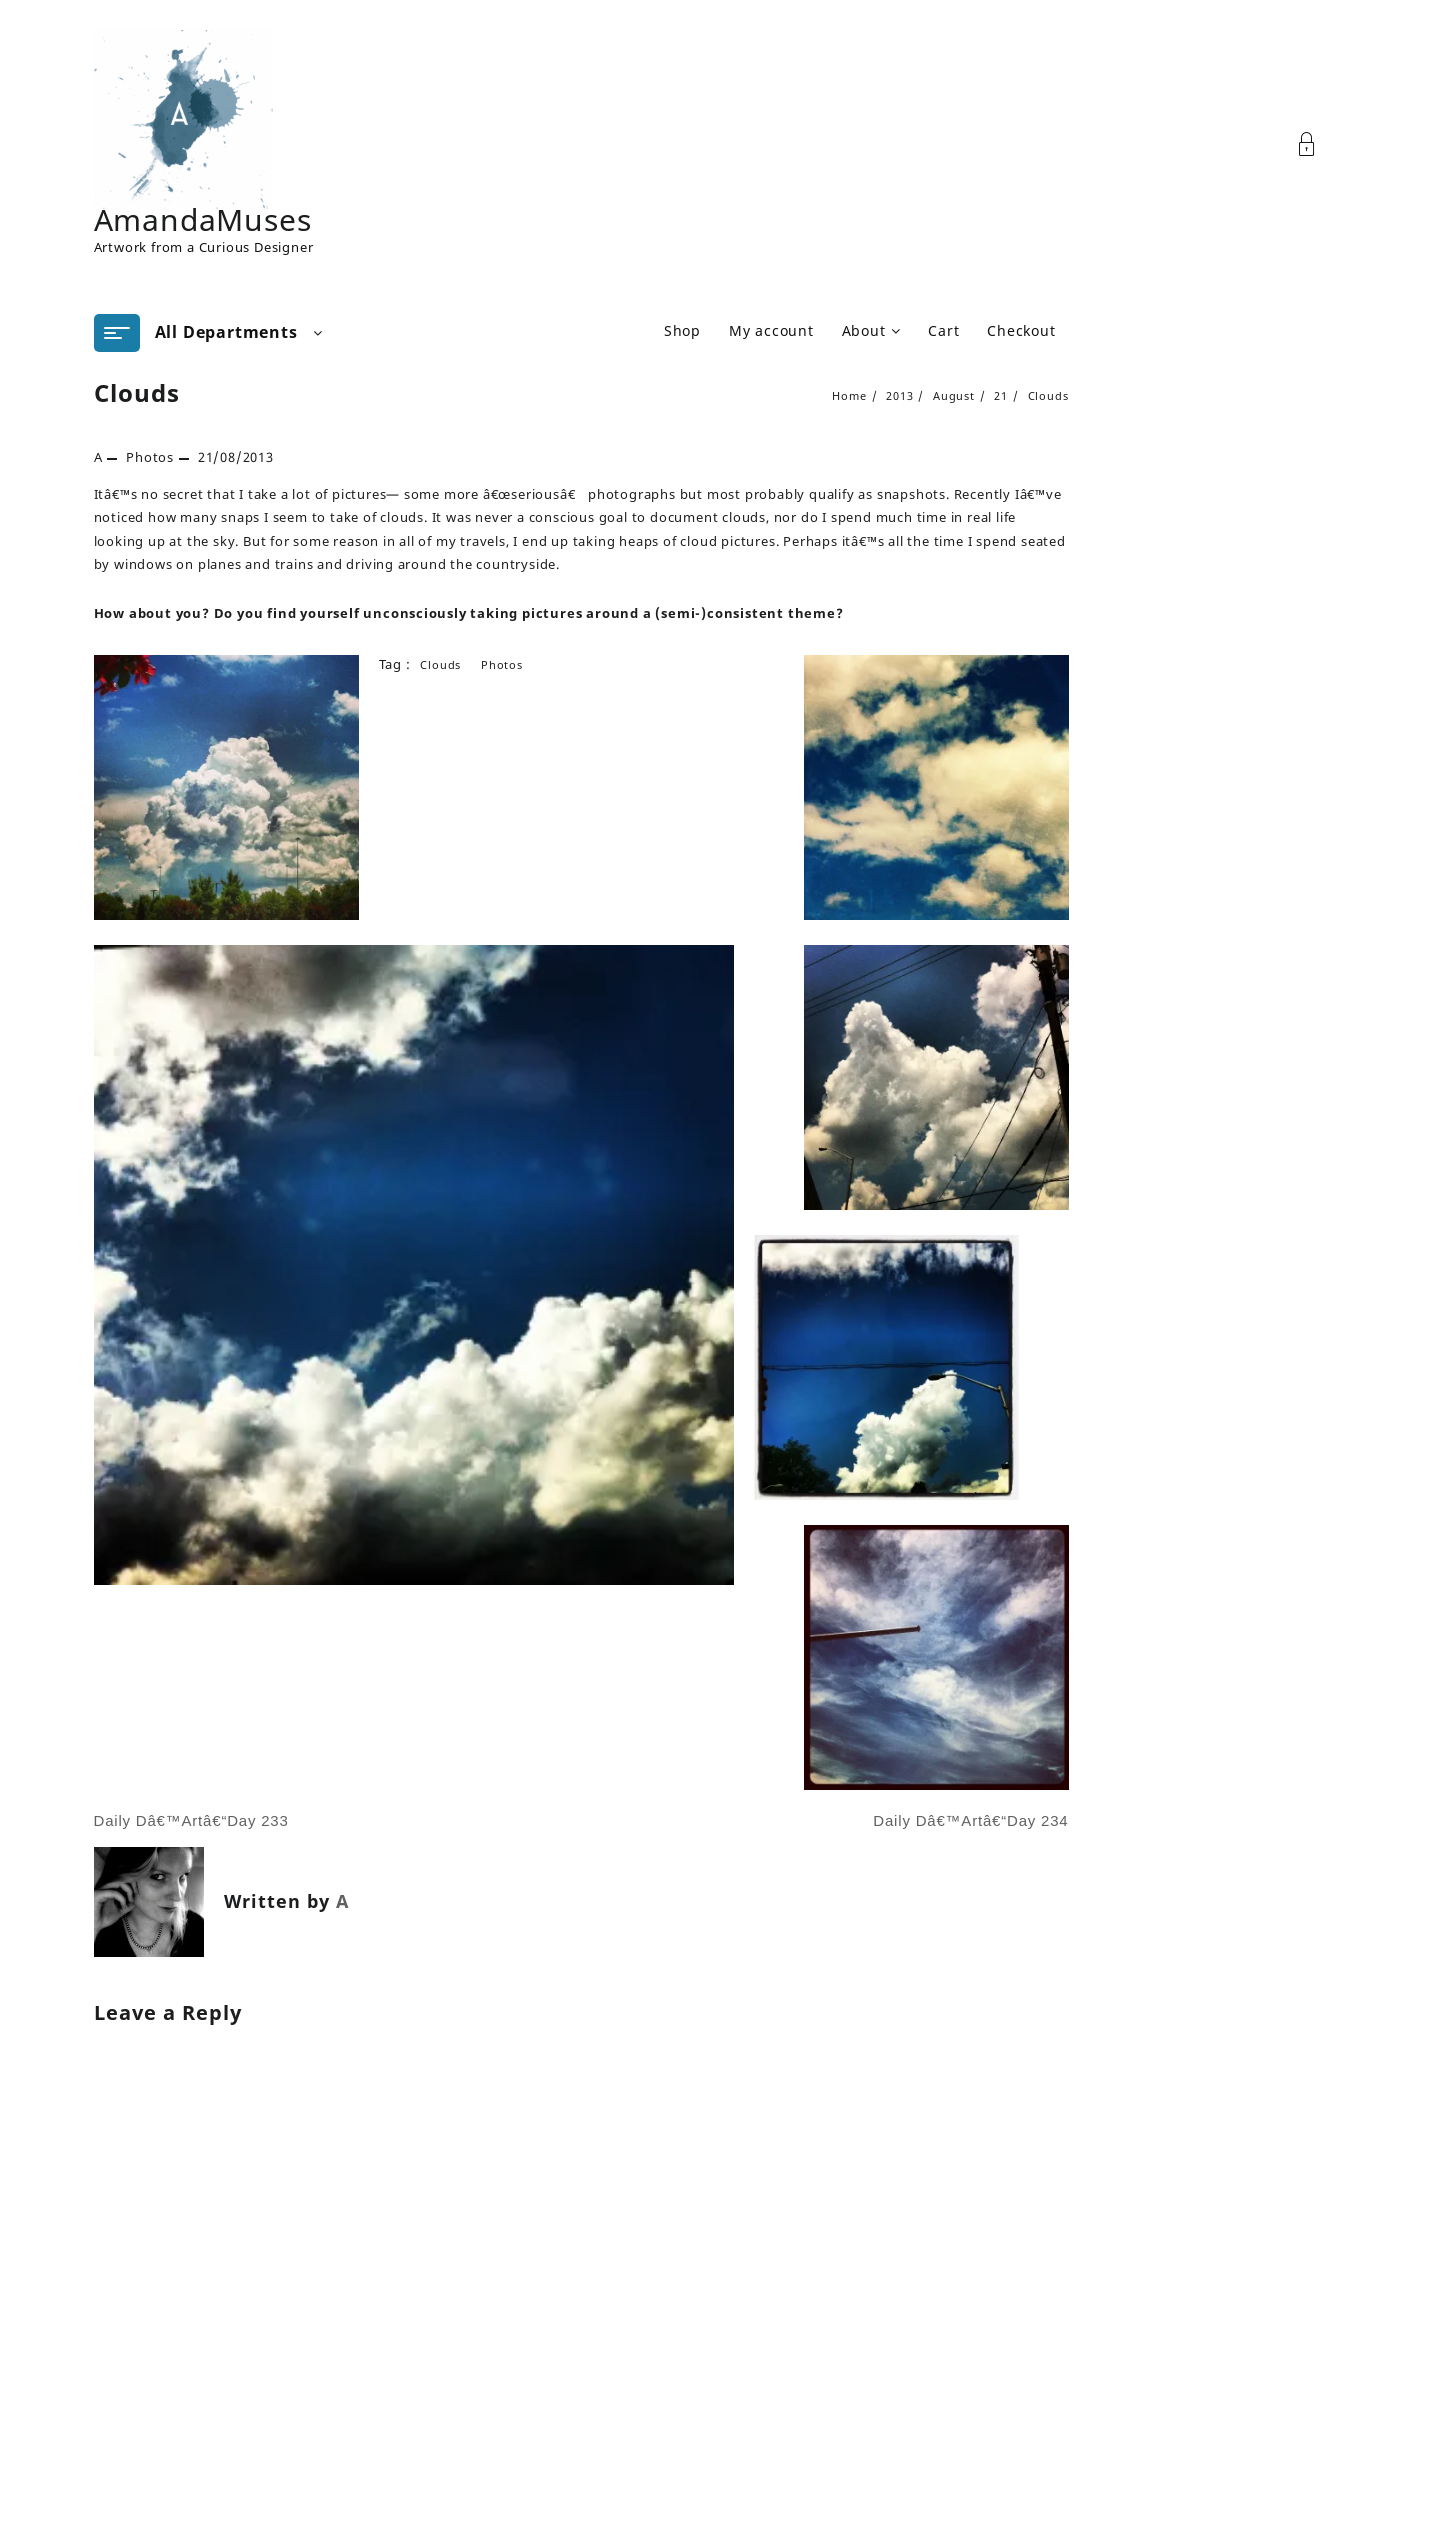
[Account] (1317, 144)
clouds (440, 664)
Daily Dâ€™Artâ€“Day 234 (970, 1820)
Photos (150, 457)
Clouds (137, 392)
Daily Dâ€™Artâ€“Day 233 (191, 1820)
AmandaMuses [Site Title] (203, 219)
